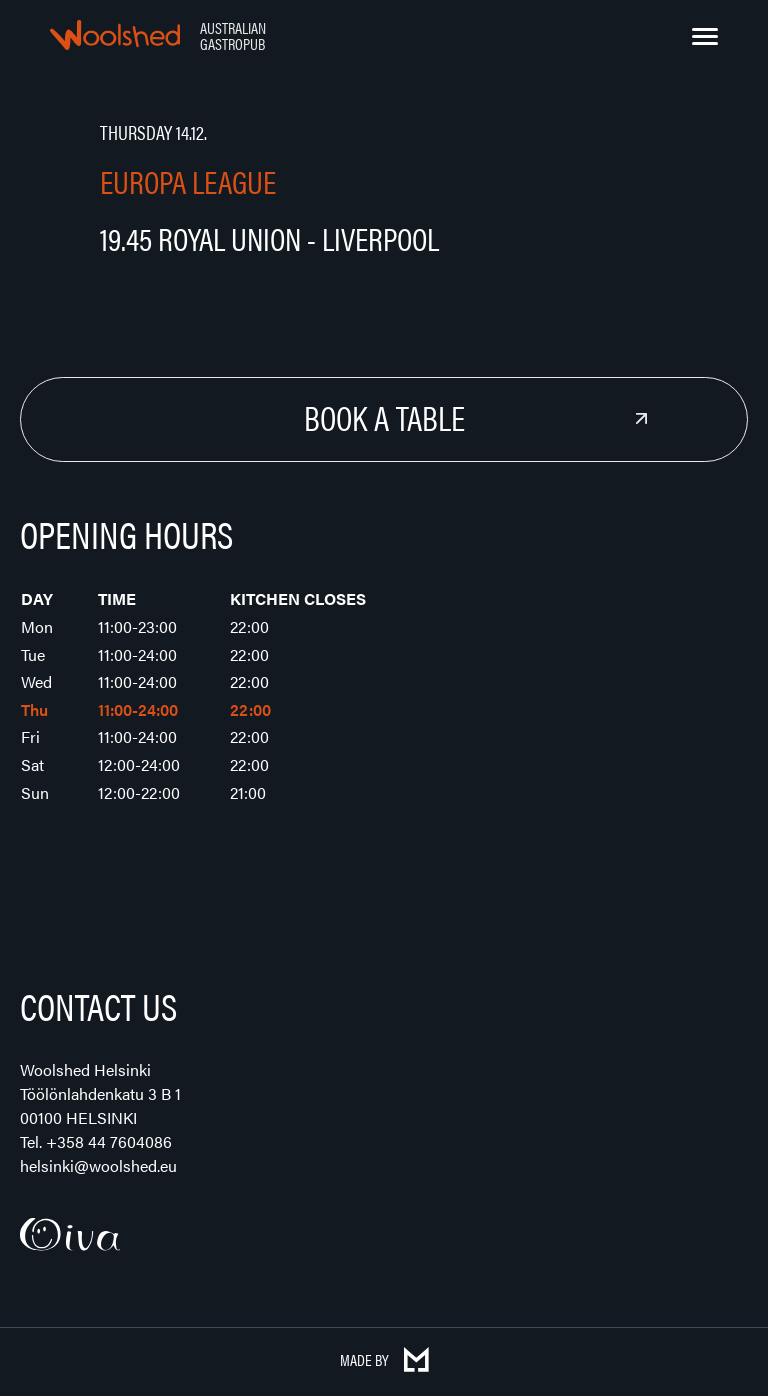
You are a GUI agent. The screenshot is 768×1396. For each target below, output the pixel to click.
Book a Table (384, 417)
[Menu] (705, 37)
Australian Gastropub (233, 35)
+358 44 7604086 (109, 1141)
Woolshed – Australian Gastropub (115, 35)
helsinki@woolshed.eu (98, 1165)
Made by (384, 1359)
